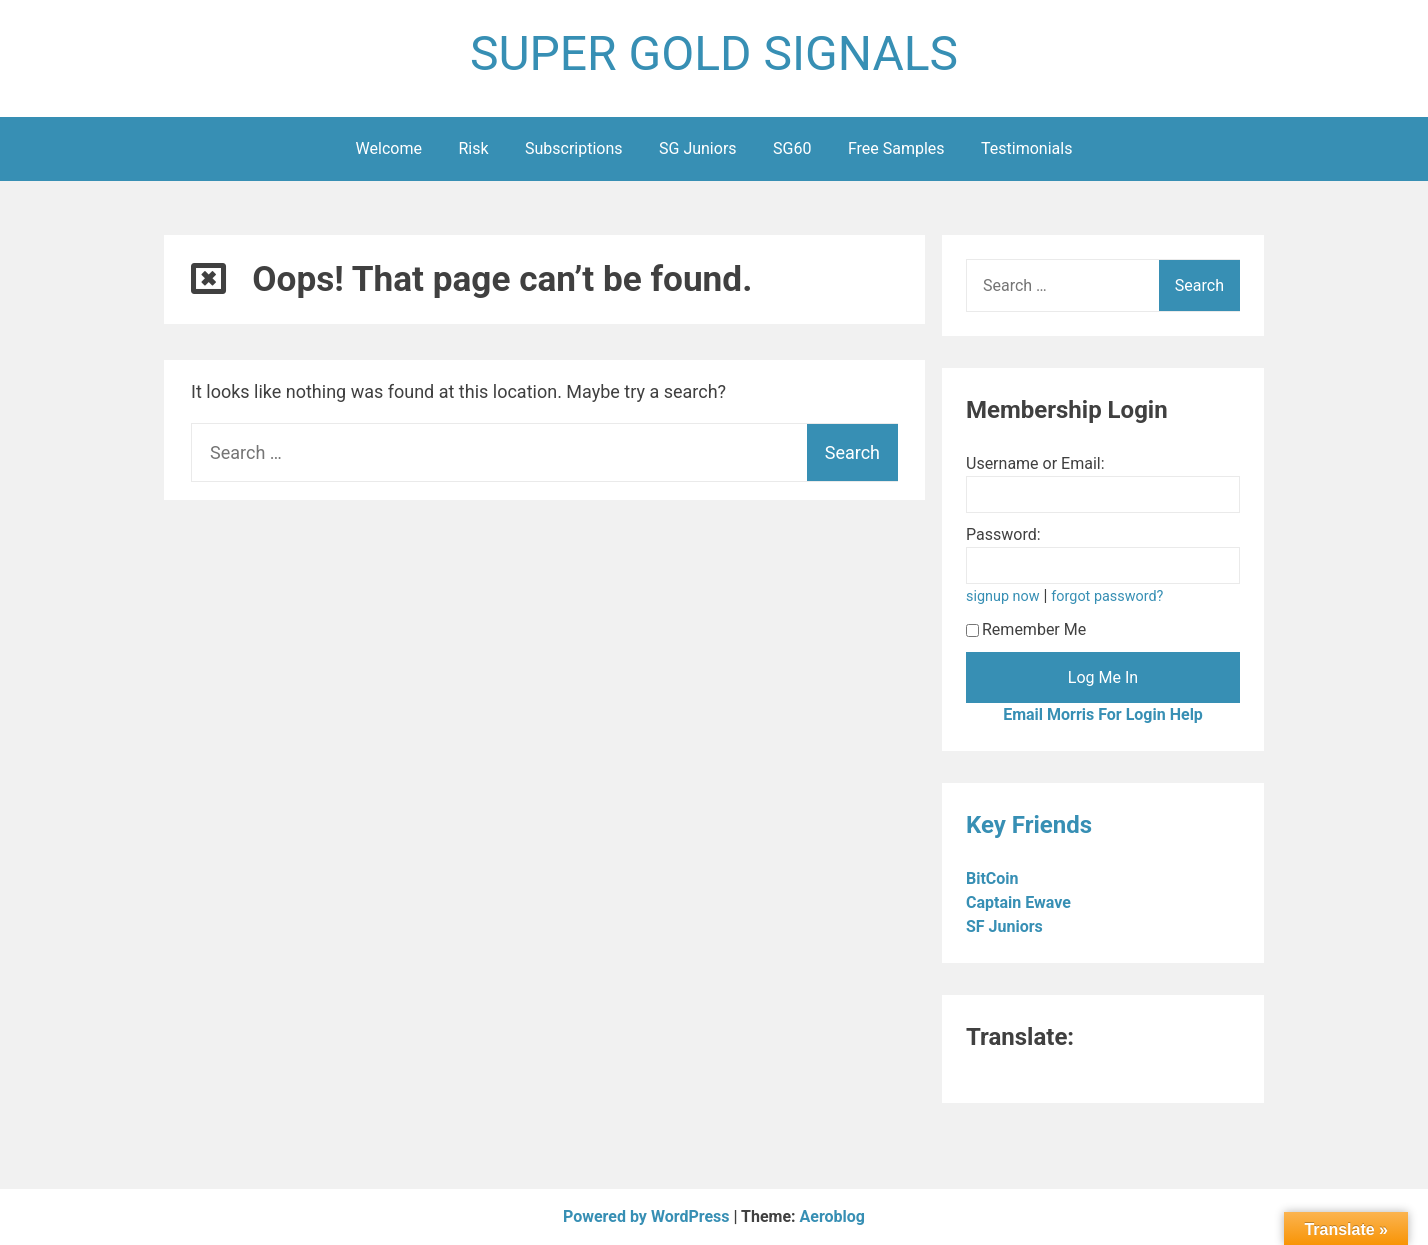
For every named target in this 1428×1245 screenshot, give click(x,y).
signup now (1003, 596)
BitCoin (994, 878)
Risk (473, 148)
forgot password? (1107, 596)
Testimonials (1026, 148)
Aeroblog (832, 1216)
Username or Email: (1035, 463)
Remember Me (1026, 629)
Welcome (389, 148)
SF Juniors (1006, 926)
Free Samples (896, 148)
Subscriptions (574, 148)
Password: (1003, 534)
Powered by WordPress (648, 1216)
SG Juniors (698, 148)
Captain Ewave (1020, 902)
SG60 (792, 148)
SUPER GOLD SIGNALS (714, 53)
